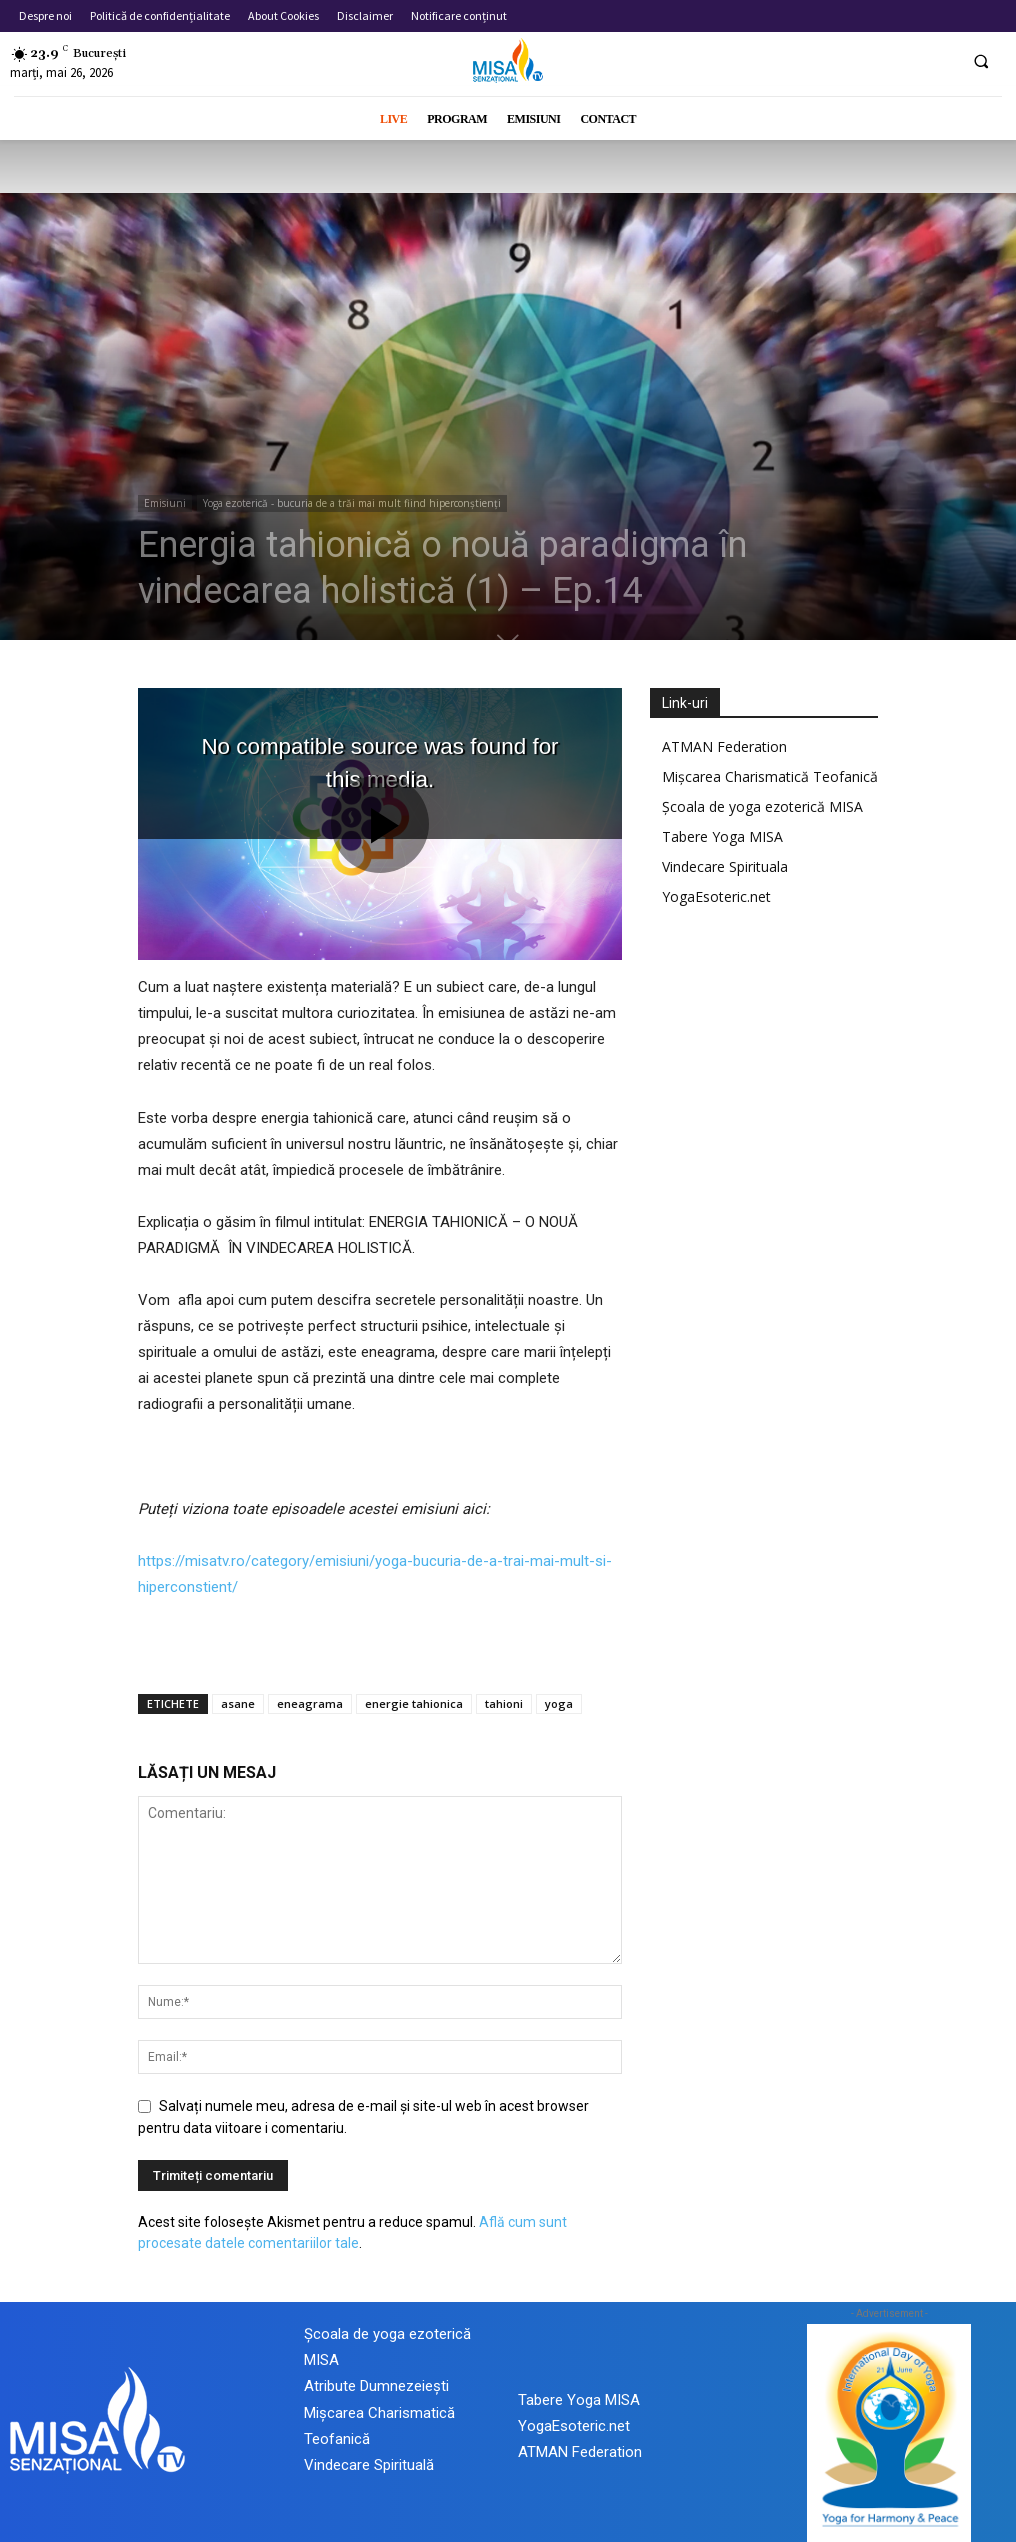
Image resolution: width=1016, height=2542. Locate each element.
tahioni (504, 1703)
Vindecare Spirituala (725, 866)
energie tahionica (414, 1703)
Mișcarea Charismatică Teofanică (770, 776)
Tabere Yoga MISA (722, 836)
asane (238, 1703)
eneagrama (310, 1703)
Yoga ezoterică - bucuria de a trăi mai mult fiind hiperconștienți (352, 503)
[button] (981, 61)
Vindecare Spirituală (369, 2465)
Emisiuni (165, 503)
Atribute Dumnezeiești (376, 2386)
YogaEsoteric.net (716, 896)
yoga (559, 1703)
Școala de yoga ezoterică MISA (762, 806)
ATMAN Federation (724, 746)
